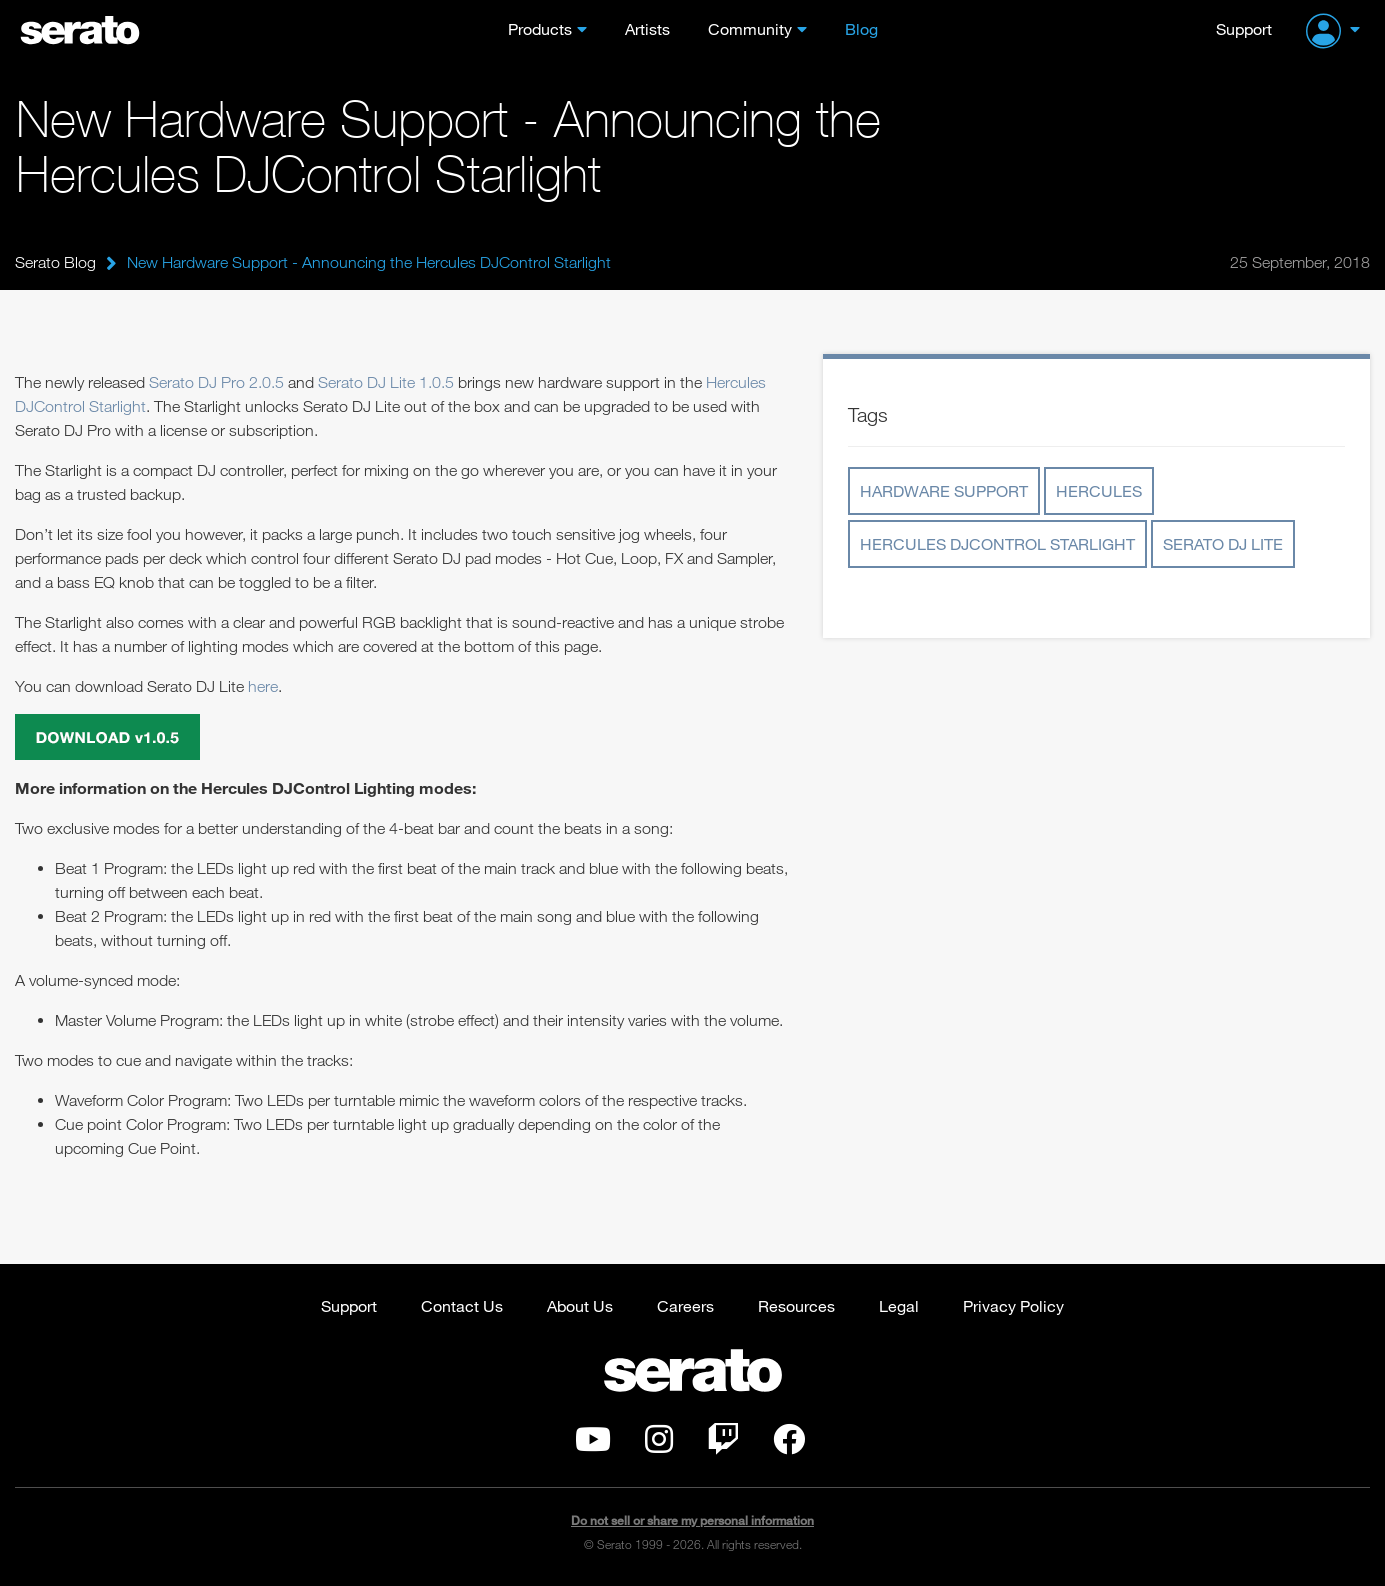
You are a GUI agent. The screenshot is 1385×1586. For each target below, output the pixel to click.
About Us (580, 1305)
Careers (685, 1305)
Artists (647, 28)
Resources (796, 1305)
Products (540, 28)
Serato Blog (55, 262)
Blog (861, 28)
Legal (899, 1305)
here (263, 686)
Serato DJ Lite (1223, 543)
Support (1244, 28)
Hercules (1099, 490)
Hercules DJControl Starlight (997, 543)
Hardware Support (944, 490)
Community (750, 28)
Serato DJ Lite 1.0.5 (386, 382)
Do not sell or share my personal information (692, 1520)
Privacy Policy (1013, 1305)
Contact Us (462, 1305)
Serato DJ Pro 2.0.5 (216, 382)
